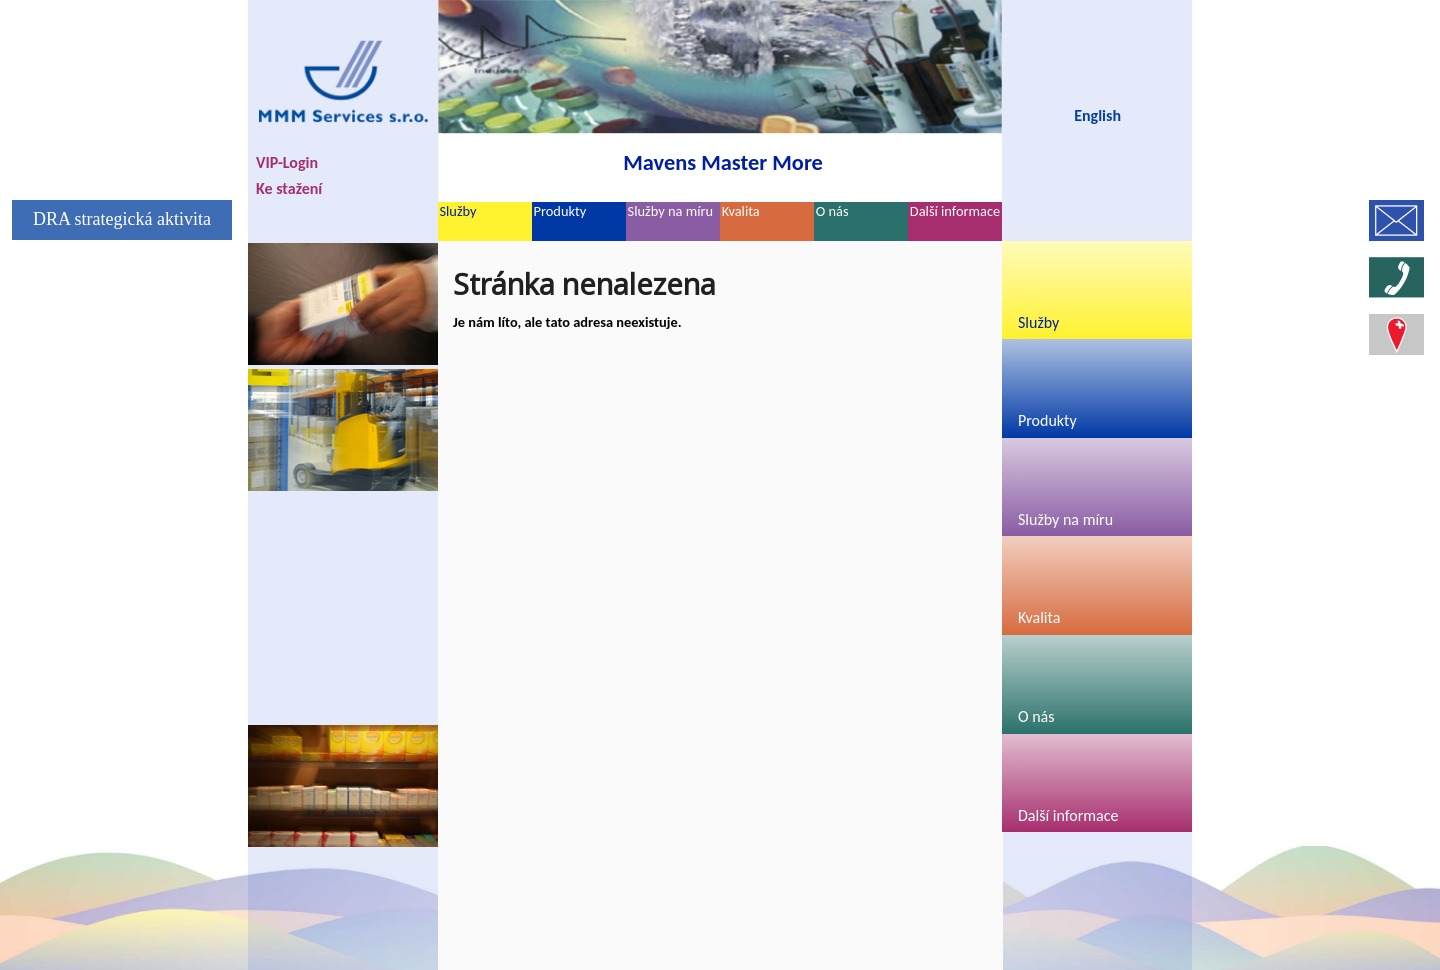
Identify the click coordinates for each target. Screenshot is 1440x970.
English (1097, 115)
